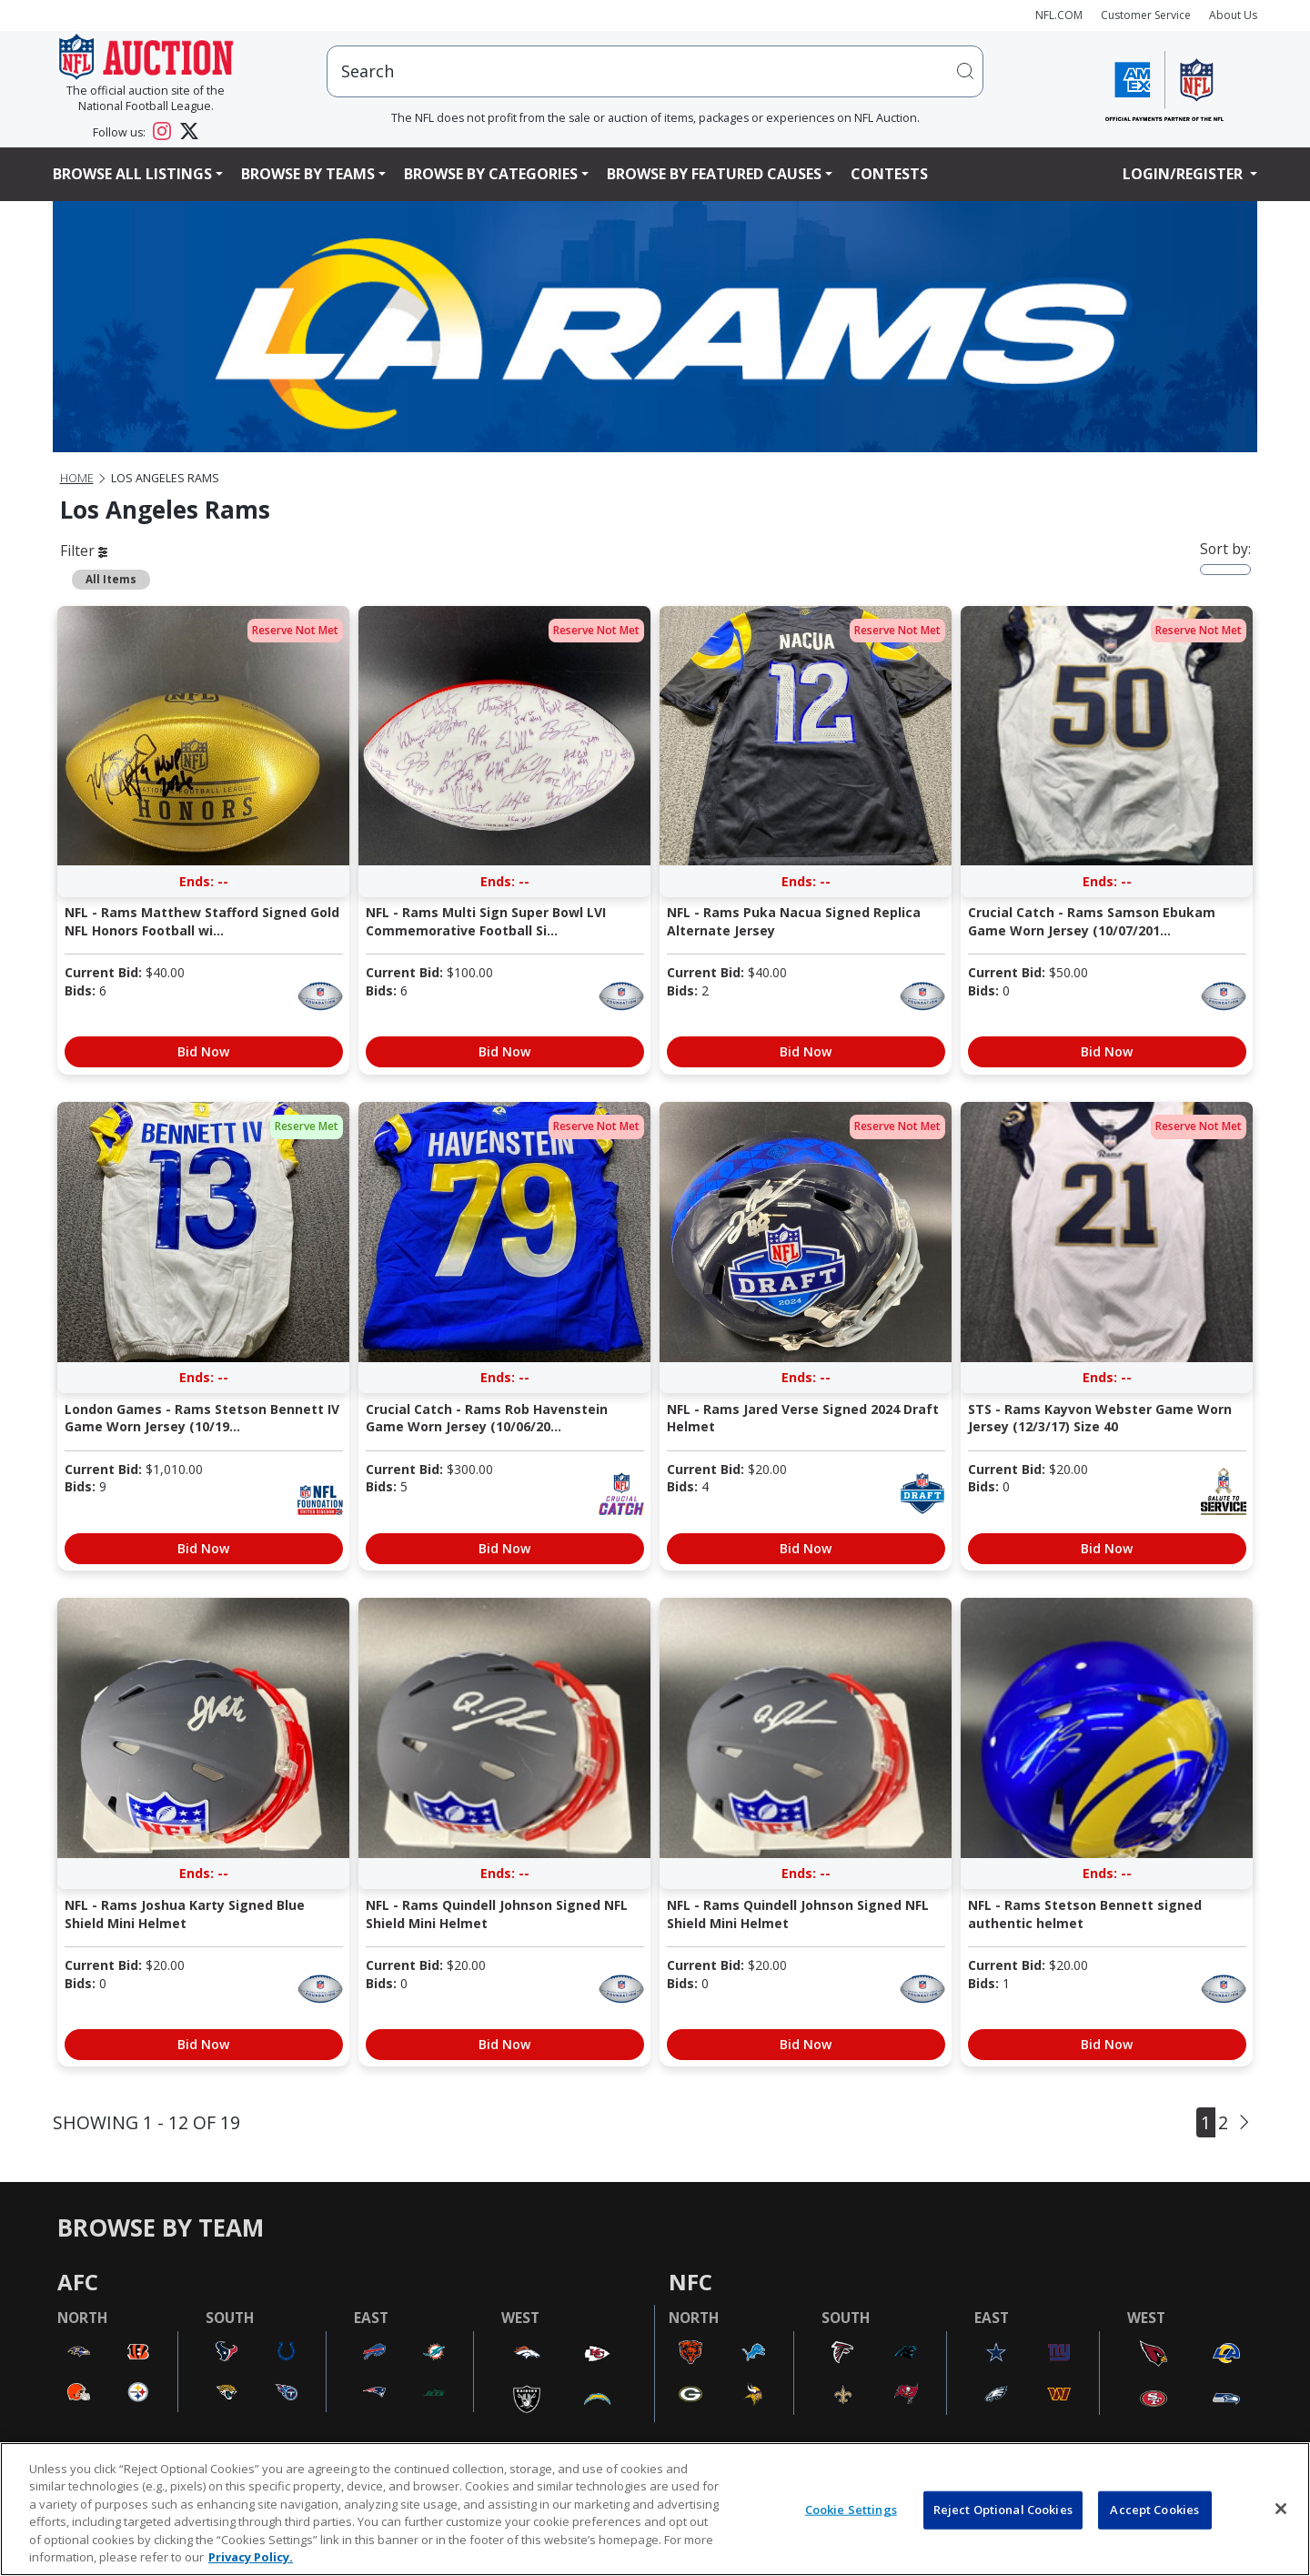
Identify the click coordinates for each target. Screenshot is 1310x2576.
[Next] (1244, 2122)
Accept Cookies (1154, 2509)
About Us (1233, 15)
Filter (83, 550)
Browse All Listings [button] (132, 174)
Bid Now (203, 1051)
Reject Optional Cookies (1003, 2509)
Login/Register (1184, 174)
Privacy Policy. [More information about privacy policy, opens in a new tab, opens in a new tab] (250, 2557)
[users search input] (655, 71)
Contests (889, 174)
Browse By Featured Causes (714, 174)
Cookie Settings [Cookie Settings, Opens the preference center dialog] (851, 2509)
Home (77, 478)
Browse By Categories (491, 174)
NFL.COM (1059, 15)
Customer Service (1146, 15)
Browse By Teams (308, 174)
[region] (655, 2509)
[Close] (1281, 2509)
